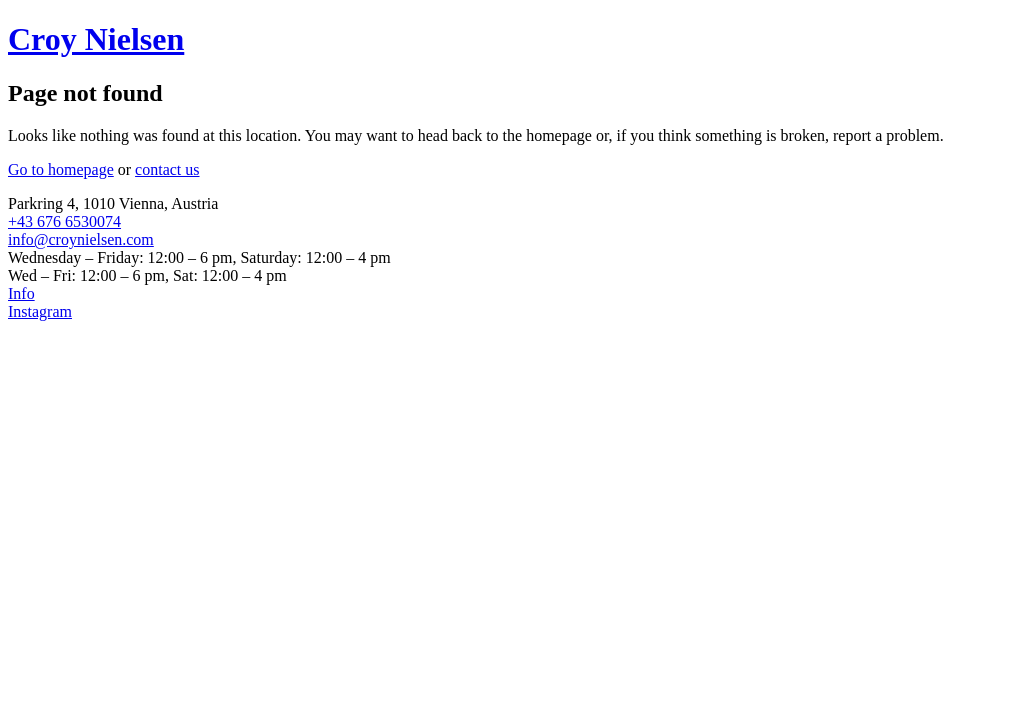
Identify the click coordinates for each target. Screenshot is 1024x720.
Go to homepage (61, 169)
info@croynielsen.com (81, 239)
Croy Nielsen (96, 39)
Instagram (40, 311)
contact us (167, 169)
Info (21, 293)
